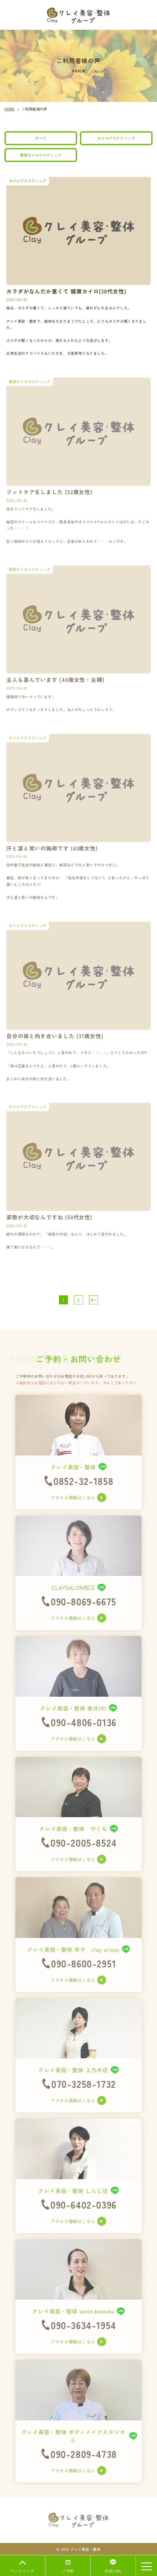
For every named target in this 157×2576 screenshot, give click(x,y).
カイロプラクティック (116, 138)
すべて (41, 138)
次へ (93, 1299)
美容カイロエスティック (41, 154)
